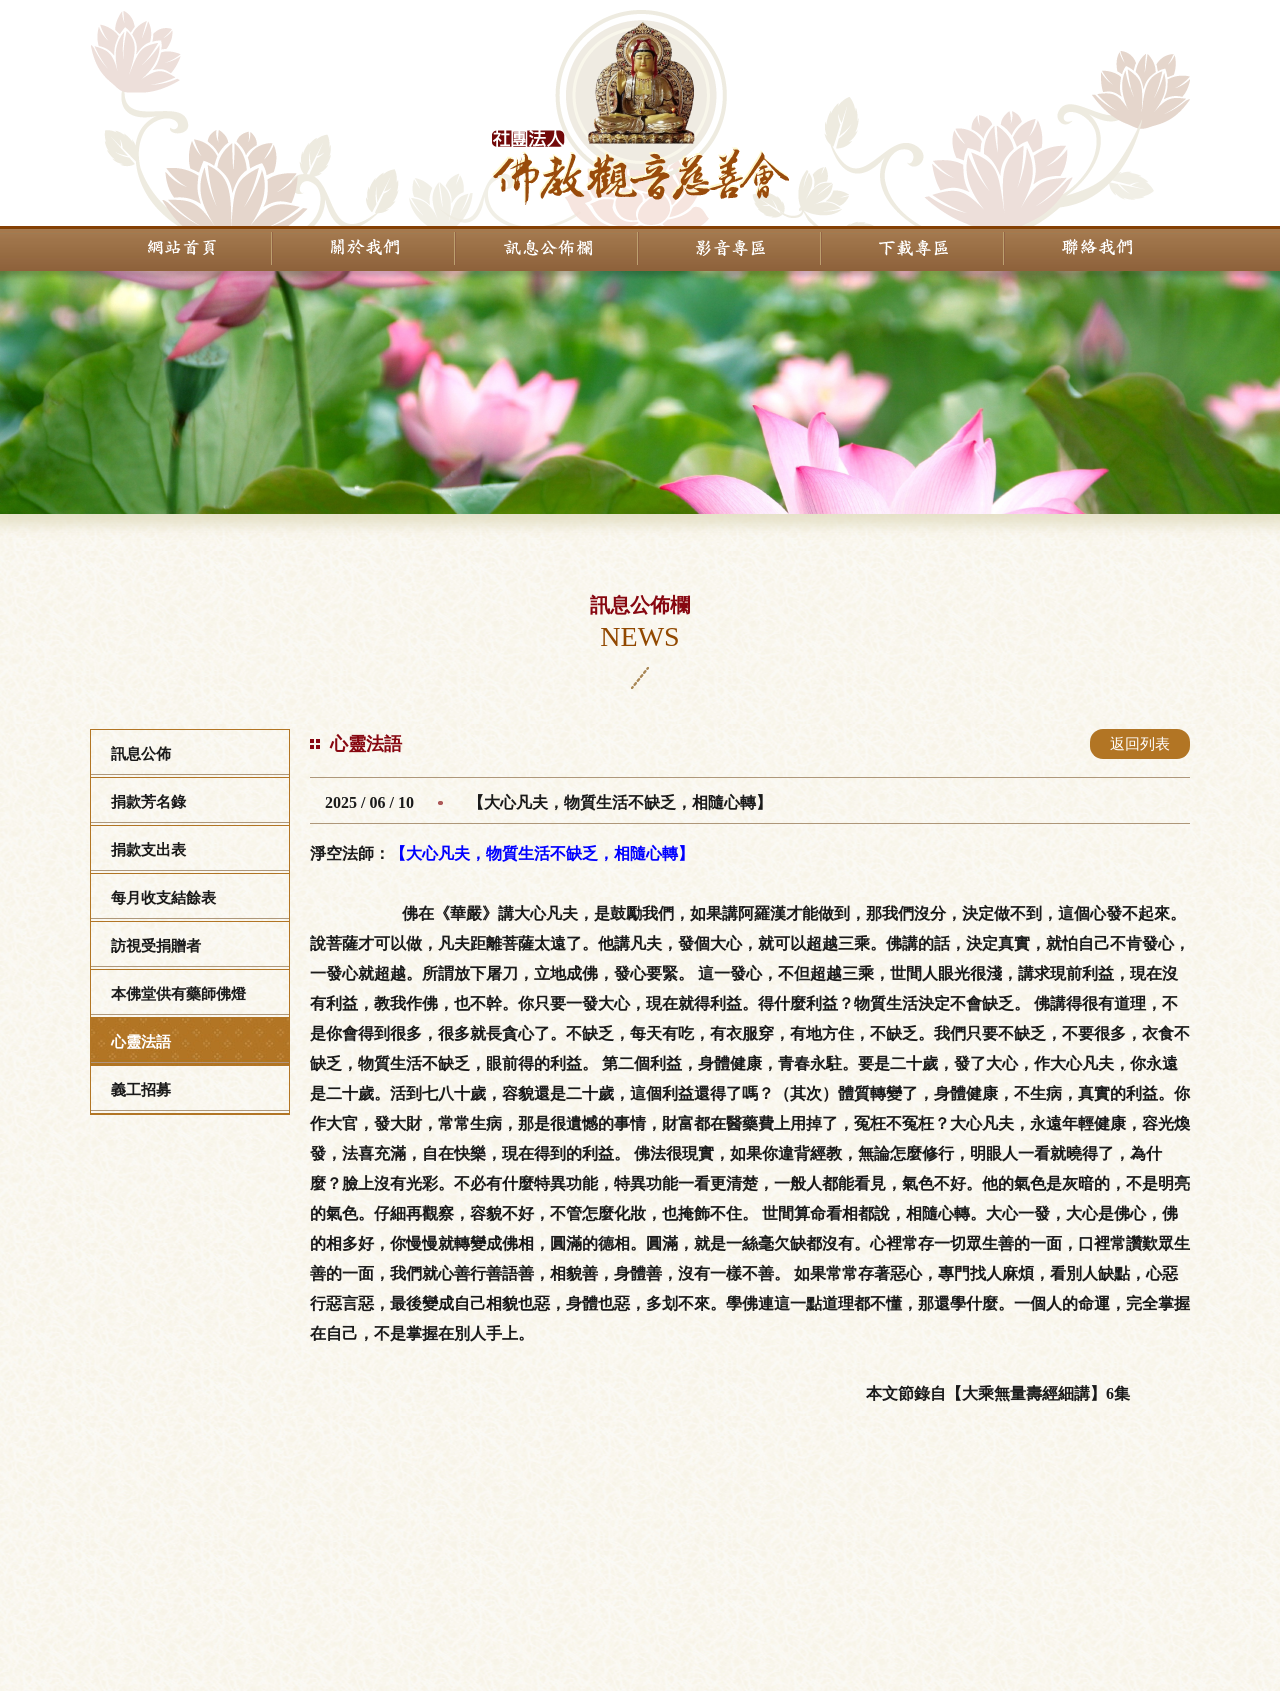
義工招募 (141, 1090)
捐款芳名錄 (148, 802)
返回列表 (1140, 744)
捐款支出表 (148, 850)
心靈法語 (141, 1042)
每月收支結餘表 (163, 898)
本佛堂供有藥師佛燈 (178, 994)
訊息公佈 (141, 754)
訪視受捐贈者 (156, 946)
